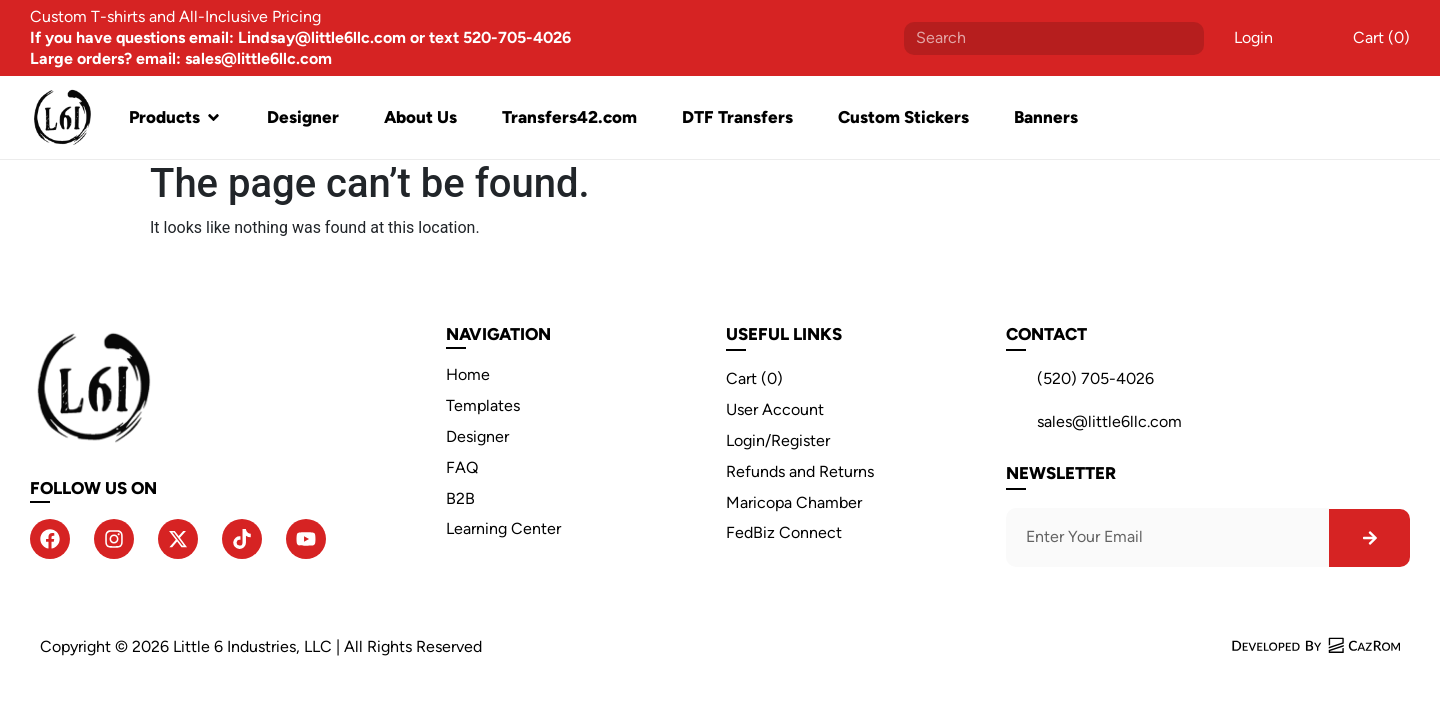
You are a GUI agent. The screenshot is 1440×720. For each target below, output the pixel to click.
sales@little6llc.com (1109, 421)
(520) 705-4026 (1095, 378)
